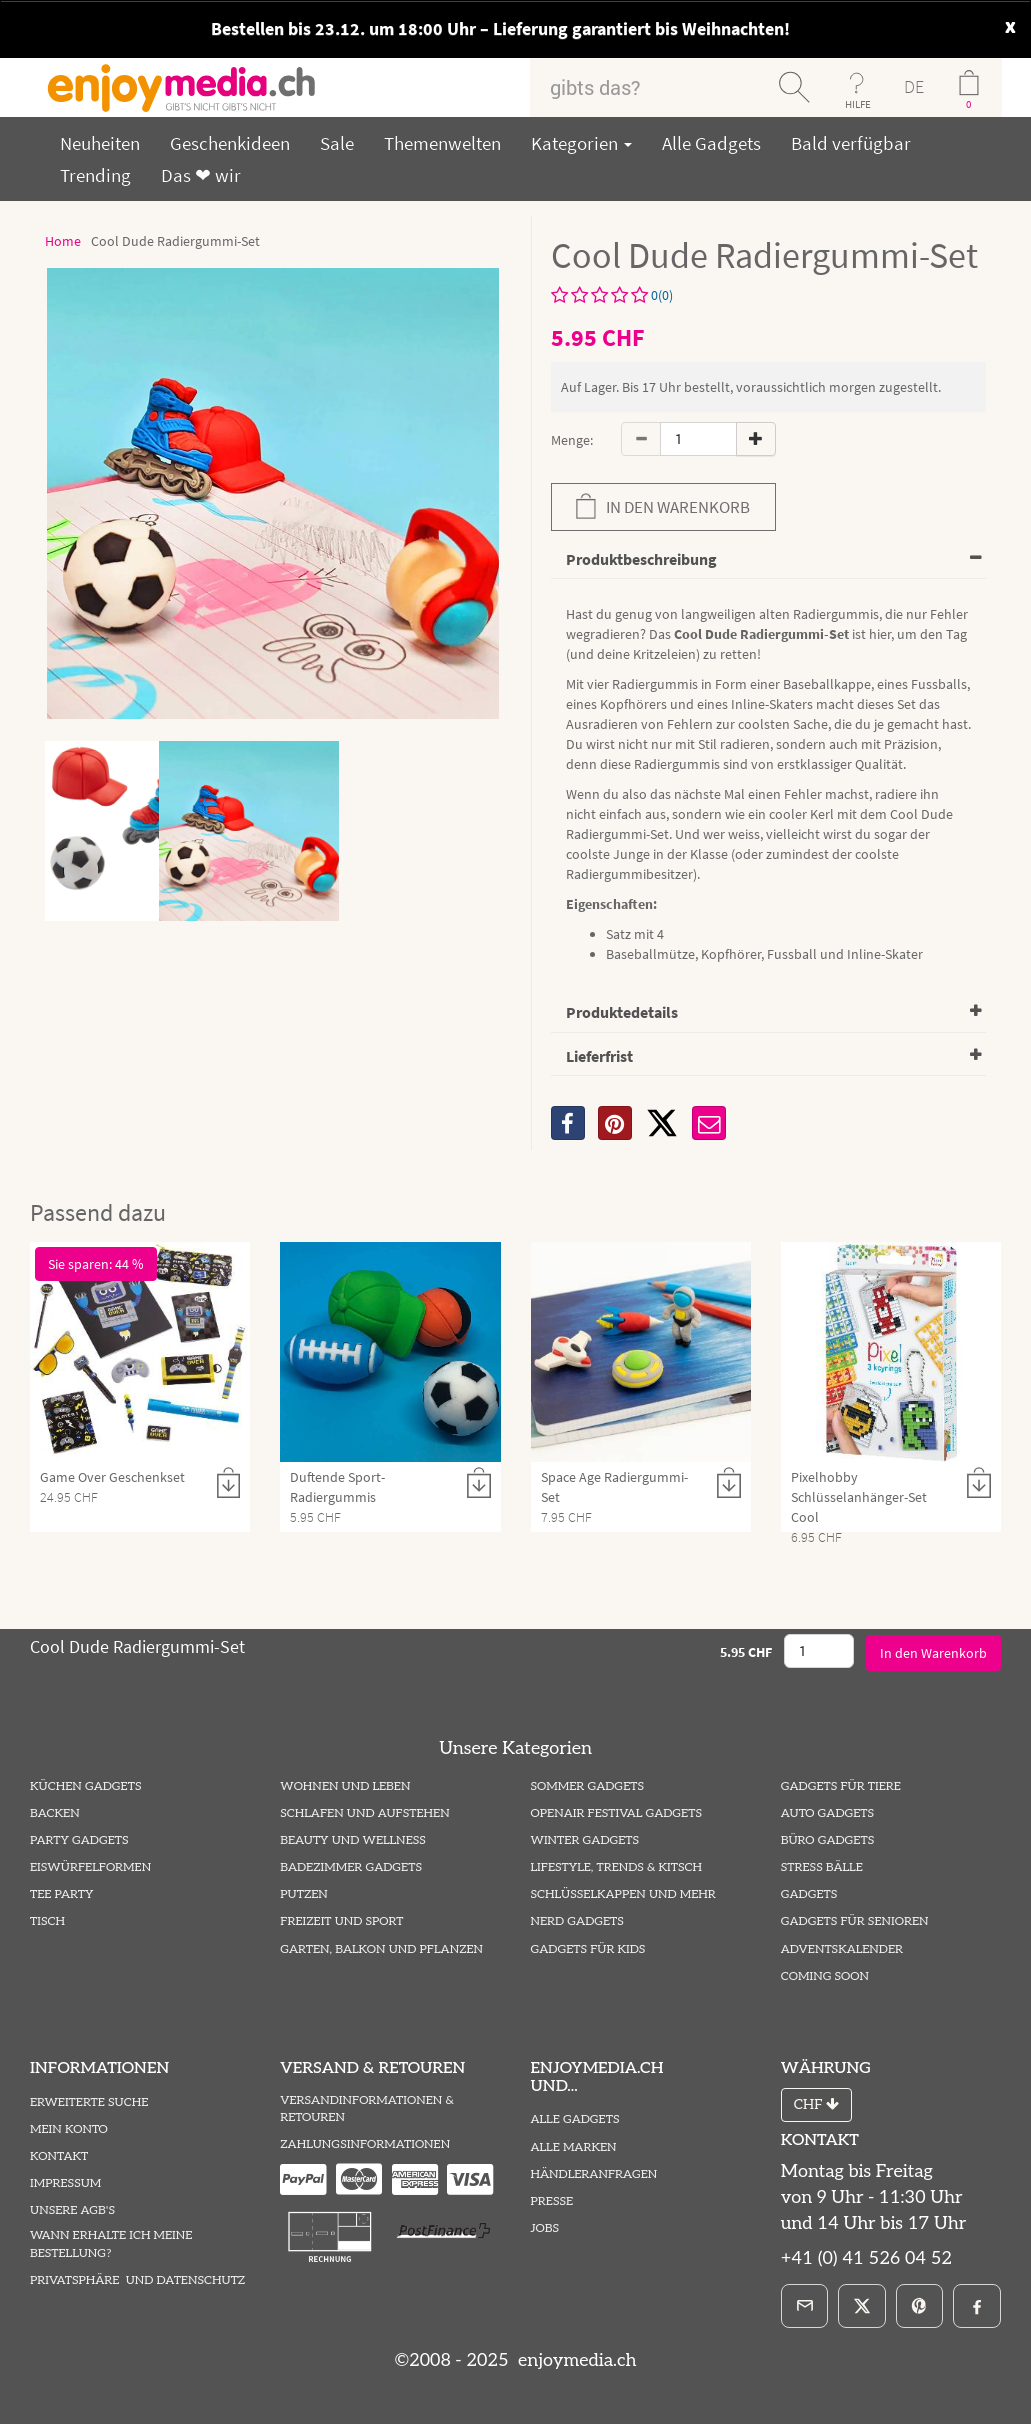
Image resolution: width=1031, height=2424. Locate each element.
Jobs (545, 2228)
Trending (95, 175)
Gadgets (809, 1894)
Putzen (304, 1894)
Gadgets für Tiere (841, 1786)
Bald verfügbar (851, 143)
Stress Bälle (822, 1867)
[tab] (769, 560)
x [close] (1010, 24)
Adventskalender (842, 1949)
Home (63, 241)
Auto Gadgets (827, 1813)
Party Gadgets (79, 1840)
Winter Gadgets (585, 1840)
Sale (337, 143)
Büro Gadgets (827, 1840)
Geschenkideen (230, 143)
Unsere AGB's (72, 2210)
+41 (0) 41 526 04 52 (866, 2258)
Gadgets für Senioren (855, 1921)
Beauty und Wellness (353, 1840)
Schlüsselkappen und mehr (623, 1894)
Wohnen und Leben (345, 1786)
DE (914, 86)
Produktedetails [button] (622, 1012)
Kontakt (59, 2156)
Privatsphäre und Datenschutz (137, 2280)
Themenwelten (442, 143)
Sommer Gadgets (587, 1786)
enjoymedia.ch (574, 2360)
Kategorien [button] (581, 143)
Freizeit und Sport (341, 1921)
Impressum (65, 2183)
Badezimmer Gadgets (351, 1867)
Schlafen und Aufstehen (364, 1813)
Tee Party (61, 1894)
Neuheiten (100, 143)
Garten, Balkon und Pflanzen (381, 1949)
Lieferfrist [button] (599, 1056)
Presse (552, 2201)
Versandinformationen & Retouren (367, 2109)
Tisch (47, 1921)
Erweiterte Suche (89, 2102)
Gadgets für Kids (588, 1949)
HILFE (858, 104)
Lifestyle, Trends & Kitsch (617, 1867)
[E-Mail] (805, 2306)
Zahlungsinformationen (365, 2144)
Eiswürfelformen (90, 1867)
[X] (662, 1123)
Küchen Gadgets (85, 1786)
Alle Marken (574, 2147)
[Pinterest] (920, 2306)
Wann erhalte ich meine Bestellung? (111, 2244)
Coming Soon (825, 1976)
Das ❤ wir (201, 175)
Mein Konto (69, 2129)
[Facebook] (977, 2306)
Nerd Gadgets (577, 1921)
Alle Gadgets (711, 143)
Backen (55, 1813)
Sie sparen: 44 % (96, 1264)
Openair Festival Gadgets (616, 1813)
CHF (816, 2104)
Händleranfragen (594, 2174)
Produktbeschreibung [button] (641, 559)
